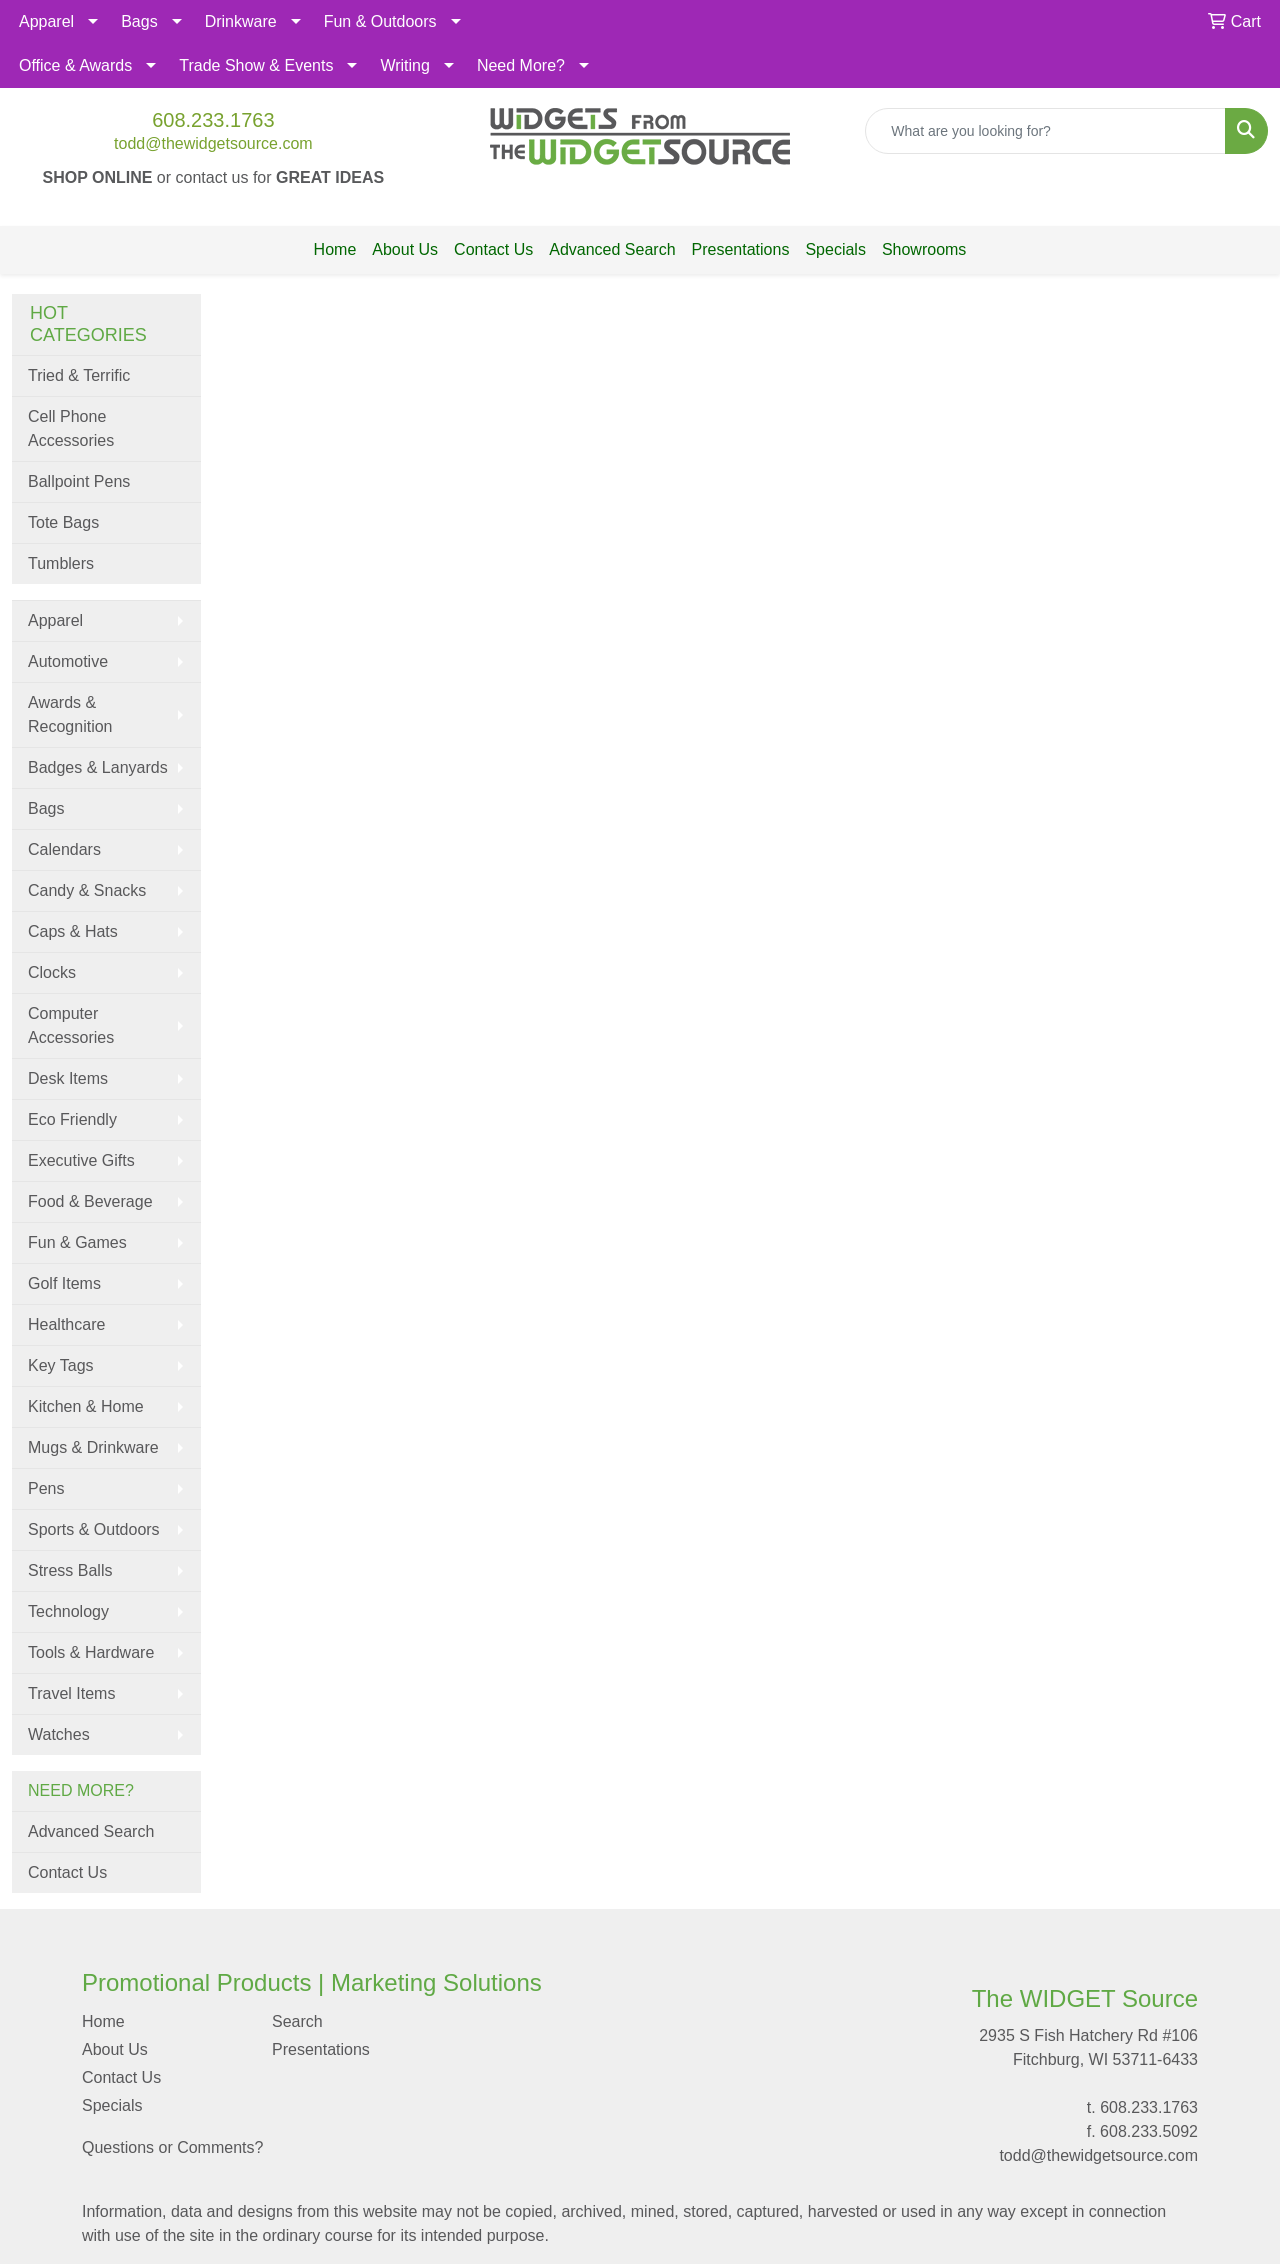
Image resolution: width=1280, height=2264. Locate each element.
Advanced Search (612, 249)
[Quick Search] (1045, 131)
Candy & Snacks (87, 890)
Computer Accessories (71, 1025)
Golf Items (64, 1283)
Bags (139, 21)
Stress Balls (70, 1570)
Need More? (521, 65)
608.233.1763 (213, 120)
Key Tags (61, 1365)
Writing (405, 65)
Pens (46, 1488)
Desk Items (68, 1078)
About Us (405, 249)
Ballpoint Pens (79, 481)
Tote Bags (63, 522)
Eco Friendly (72, 1119)
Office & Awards (75, 65)
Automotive (68, 661)
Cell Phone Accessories (71, 428)
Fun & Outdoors (380, 21)
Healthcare (66, 1324)
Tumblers (61, 563)
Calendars (64, 849)
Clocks (52, 972)
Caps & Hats (73, 931)
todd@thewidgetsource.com (213, 143)
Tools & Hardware (91, 1652)
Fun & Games (77, 1242)
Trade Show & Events (256, 65)
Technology (68, 1611)
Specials (835, 249)
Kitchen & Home (86, 1406)
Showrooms (924, 249)
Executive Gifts (81, 1160)
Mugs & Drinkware (93, 1447)
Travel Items (71, 1693)
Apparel (46, 21)
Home (335, 249)
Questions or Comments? (172, 2147)
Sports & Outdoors (94, 1529)
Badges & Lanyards (98, 767)
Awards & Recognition (70, 714)
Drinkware (241, 21)
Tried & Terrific (79, 375)
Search (297, 2021)
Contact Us (493, 249)
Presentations (741, 249)
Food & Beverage (90, 1201)
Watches (59, 1734)
